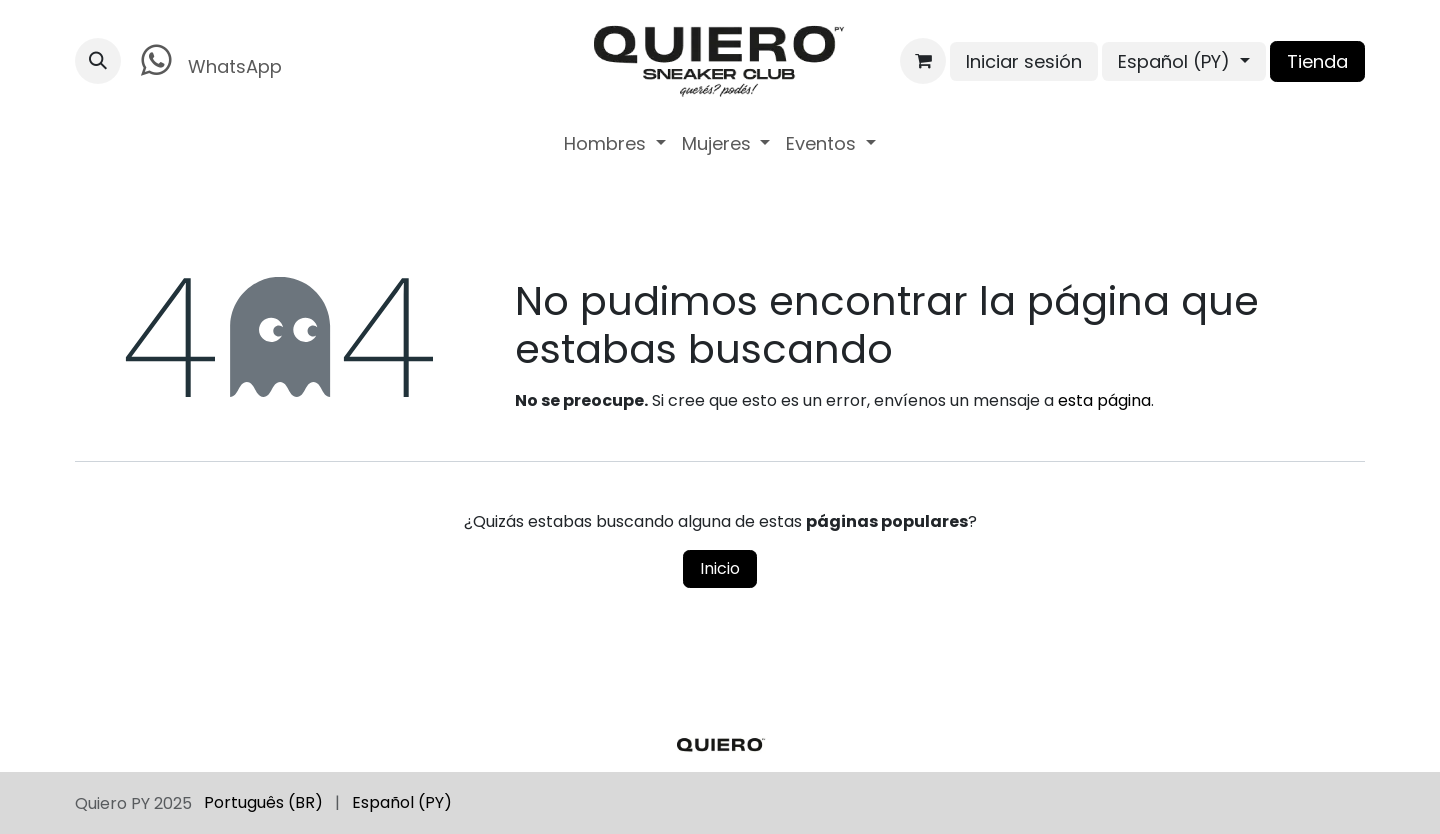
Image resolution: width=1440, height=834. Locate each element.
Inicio (720, 568)
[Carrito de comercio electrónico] (923, 61)
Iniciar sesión (1024, 61)
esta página (1104, 400)
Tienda (1317, 61)
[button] (98, 61)
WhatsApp (207, 60)
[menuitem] (615, 143)
